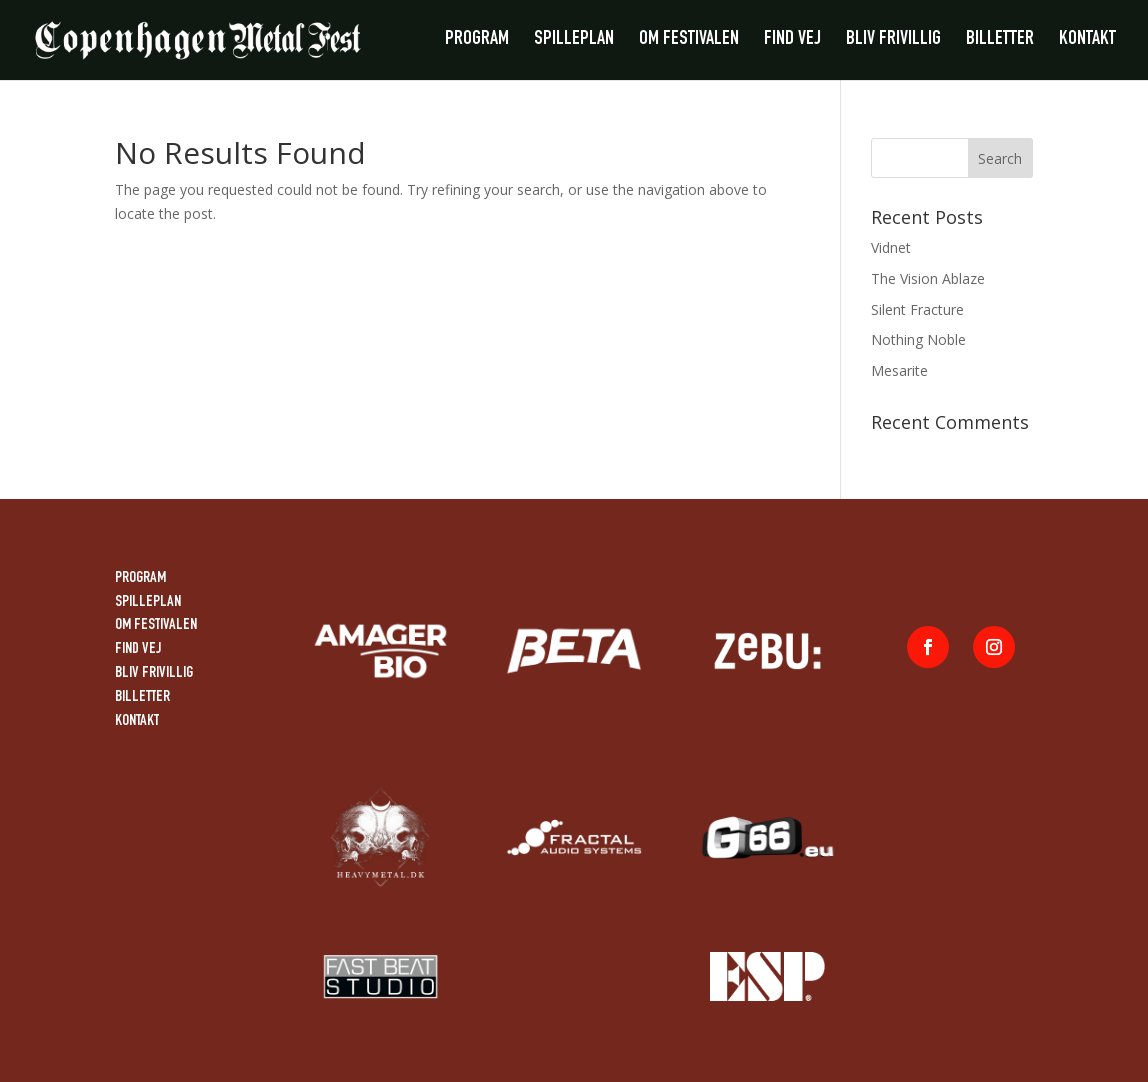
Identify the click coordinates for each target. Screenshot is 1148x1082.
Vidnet (891, 247)
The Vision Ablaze (928, 278)
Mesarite (899, 370)
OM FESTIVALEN (689, 41)
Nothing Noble (918, 339)
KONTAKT (1087, 41)
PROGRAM (477, 41)
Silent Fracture (917, 309)
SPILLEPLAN (574, 41)
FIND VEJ (792, 41)
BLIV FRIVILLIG (893, 41)
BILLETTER (1000, 41)
